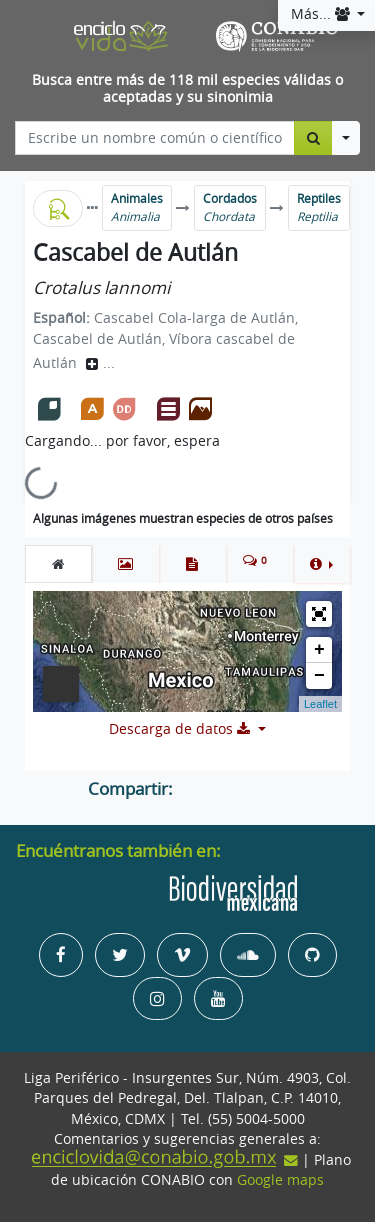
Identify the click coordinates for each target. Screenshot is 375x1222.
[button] (321, 564)
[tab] (58, 564)
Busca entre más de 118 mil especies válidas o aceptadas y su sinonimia (187, 88)
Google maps (280, 1180)
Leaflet (320, 704)
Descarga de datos (181, 729)
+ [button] (319, 650)
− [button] (319, 676)
